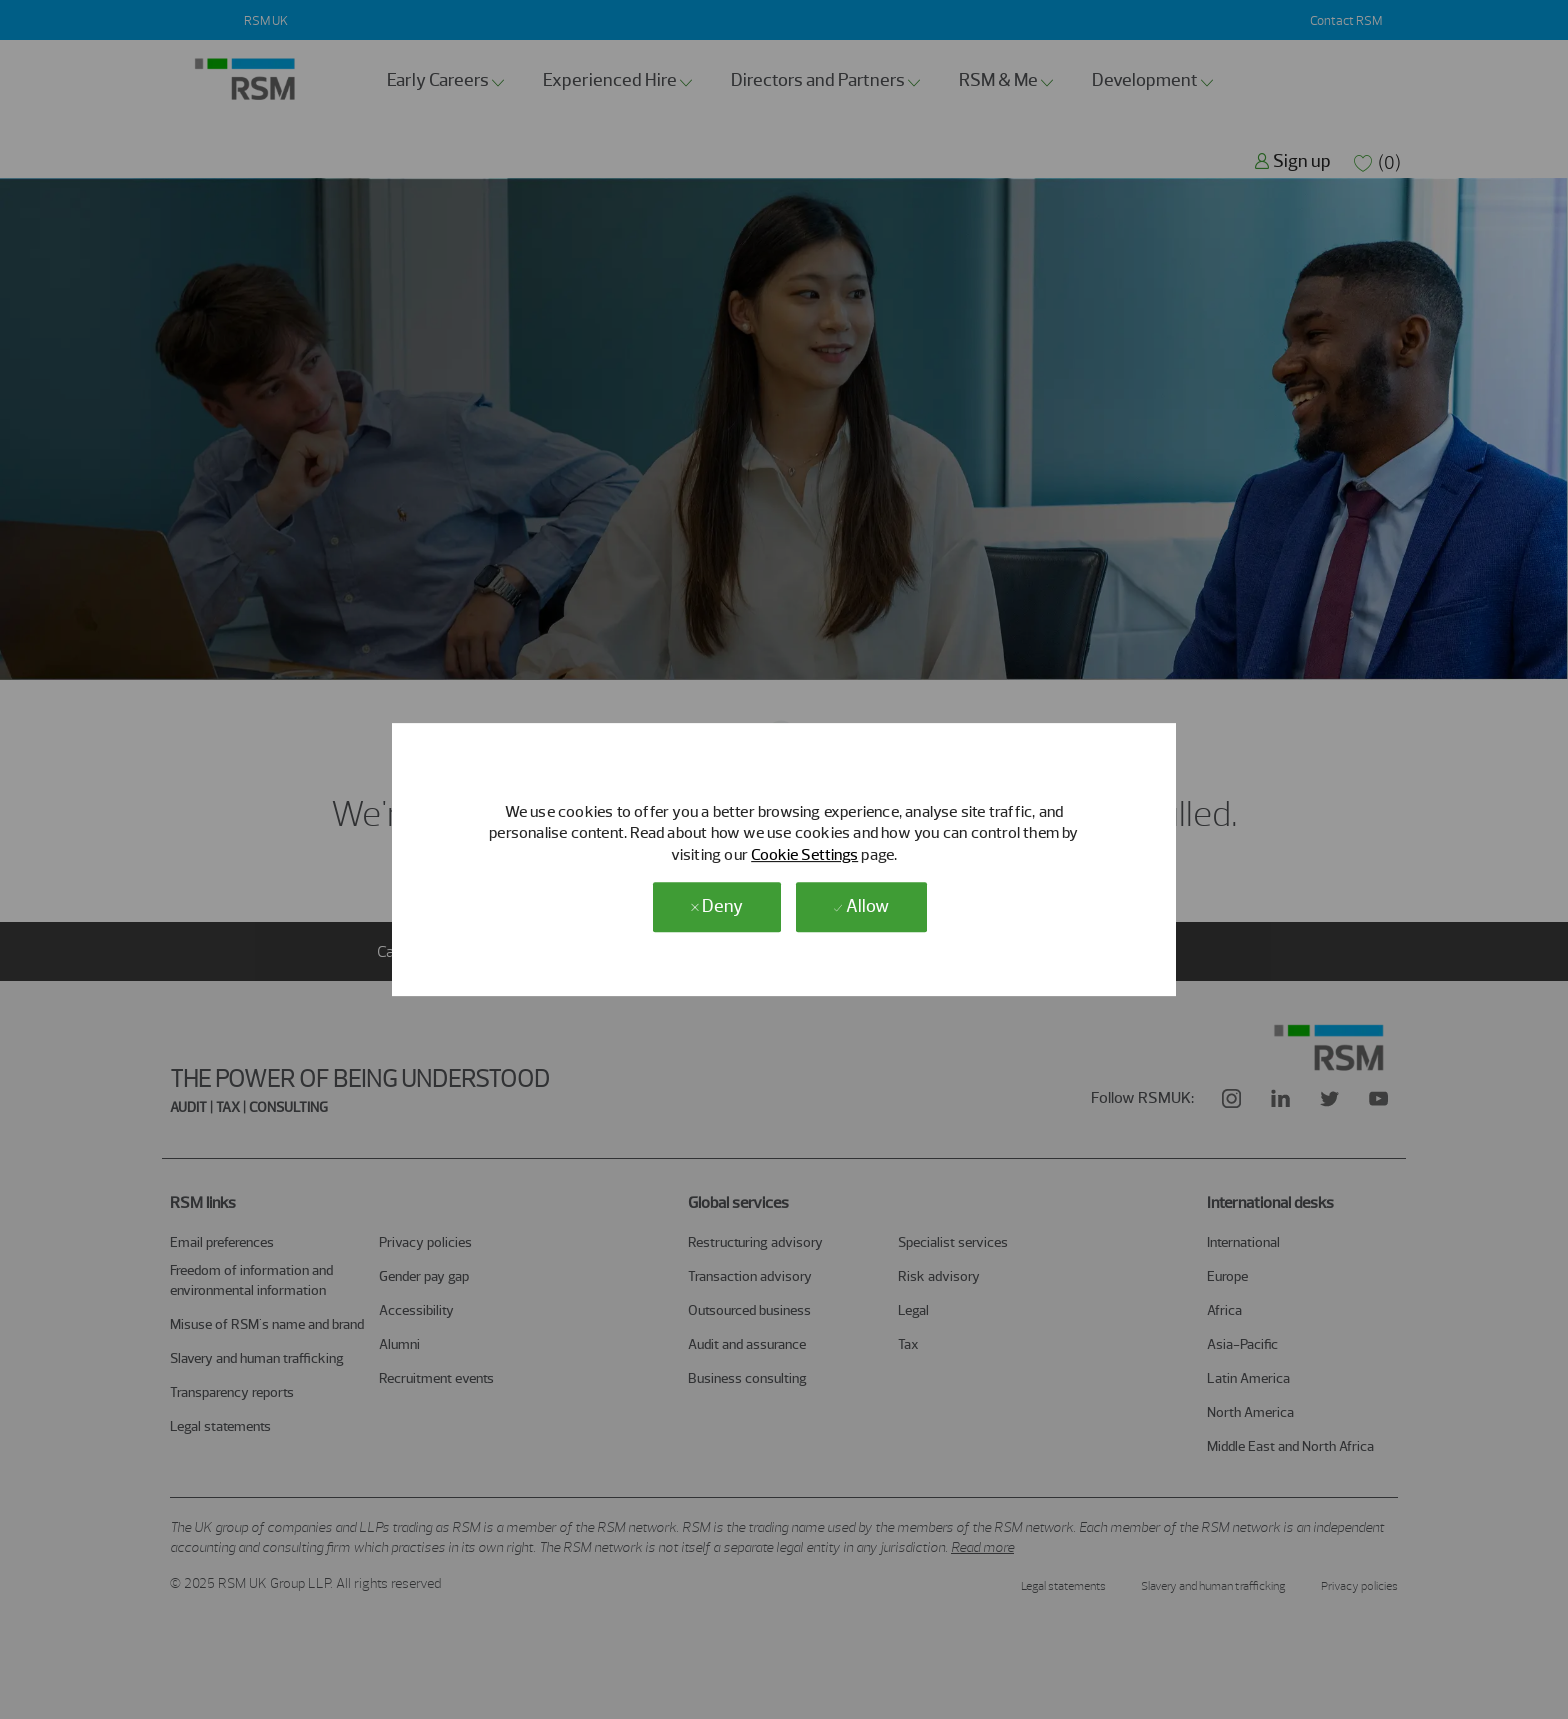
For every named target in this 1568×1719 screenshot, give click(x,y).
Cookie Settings (804, 854)
